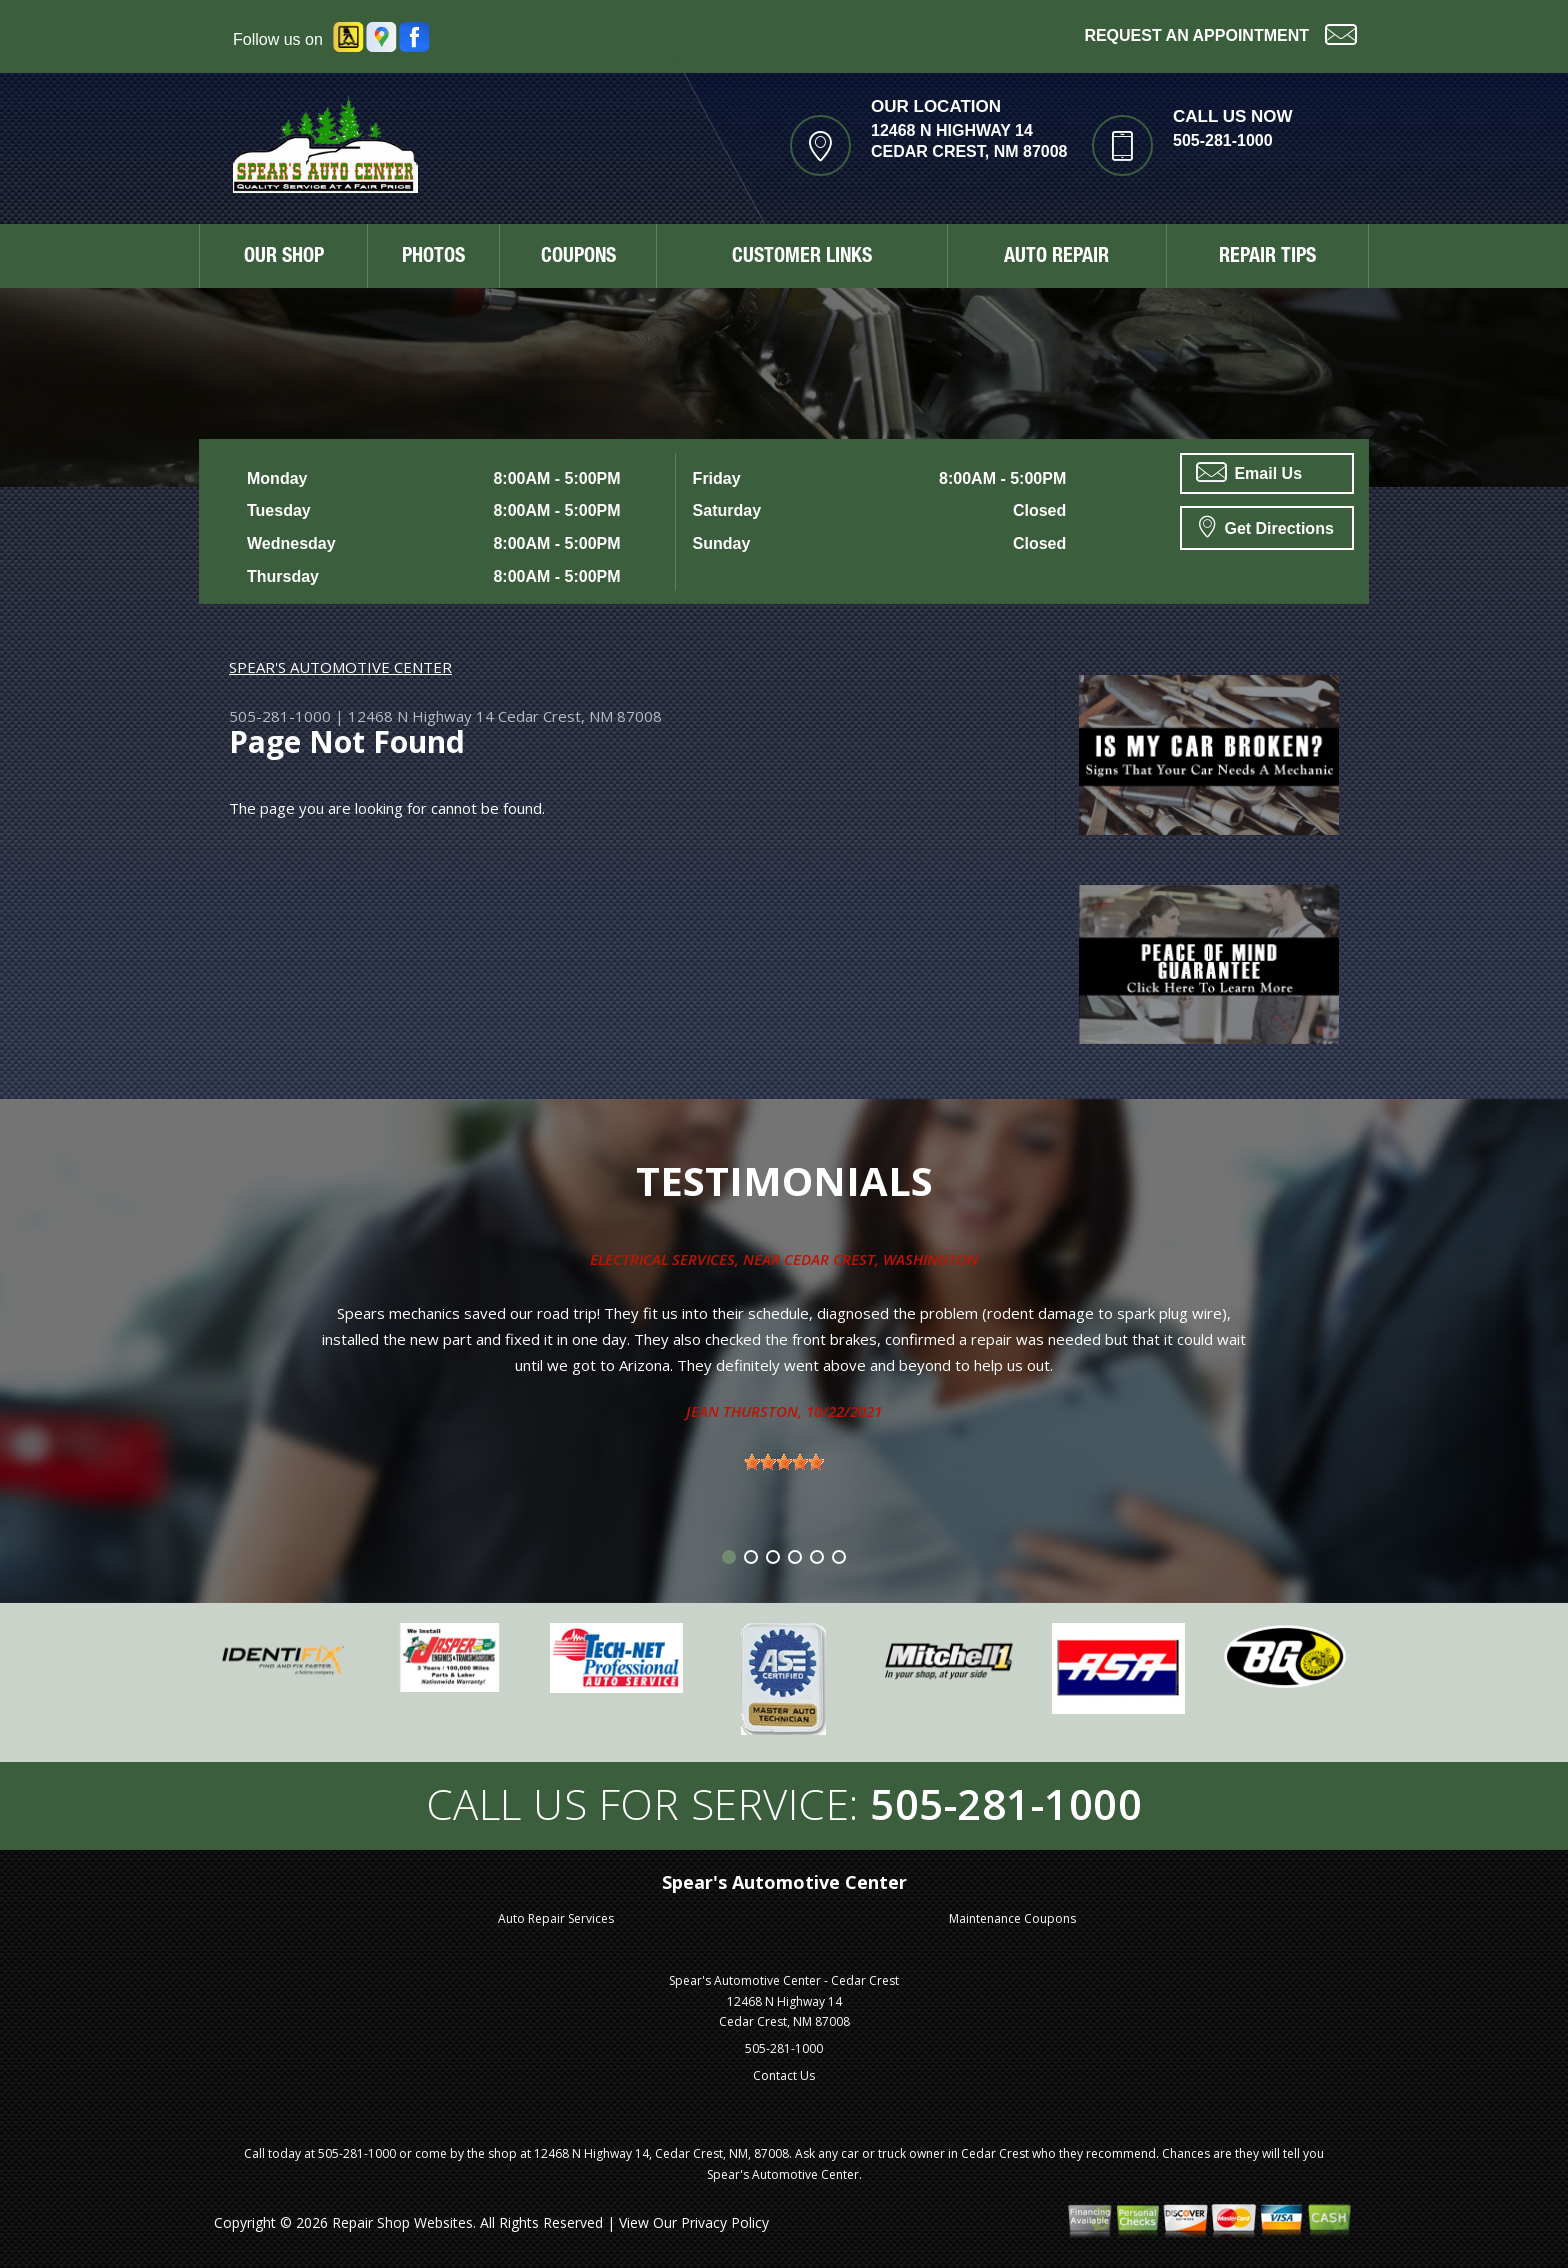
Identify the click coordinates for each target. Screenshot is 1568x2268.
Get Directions (1266, 526)
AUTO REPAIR (1056, 258)
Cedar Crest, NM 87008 (580, 716)
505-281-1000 (1223, 140)
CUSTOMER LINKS (802, 258)
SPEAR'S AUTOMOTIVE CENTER (340, 667)
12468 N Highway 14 (421, 716)
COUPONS (578, 258)
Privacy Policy (725, 2222)
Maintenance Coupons (1012, 1918)
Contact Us (784, 2075)
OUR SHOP (284, 258)
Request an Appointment (1220, 33)
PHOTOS (433, 258)
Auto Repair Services (556, 1918)
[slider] (784, 1462)
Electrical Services (662, 1259)
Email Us (1249, 472)
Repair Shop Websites (402, 2222)
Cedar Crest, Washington (881, 1259)
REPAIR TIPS (1267, 258)
